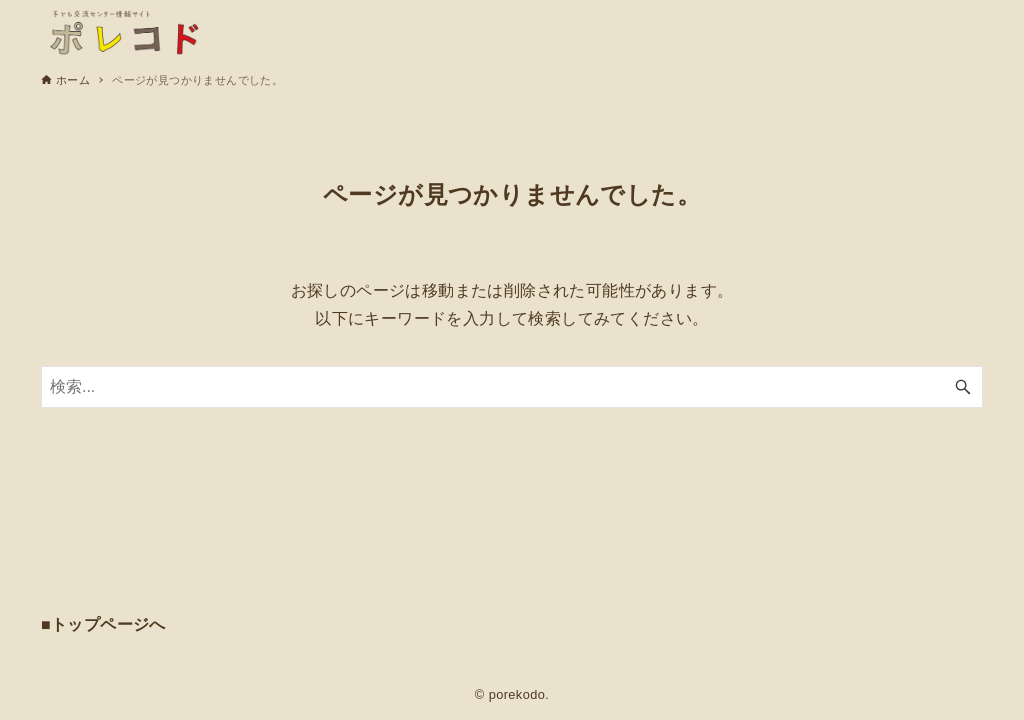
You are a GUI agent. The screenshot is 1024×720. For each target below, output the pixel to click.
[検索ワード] (512, 387)
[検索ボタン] (963, 387)
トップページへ (108, 624)
